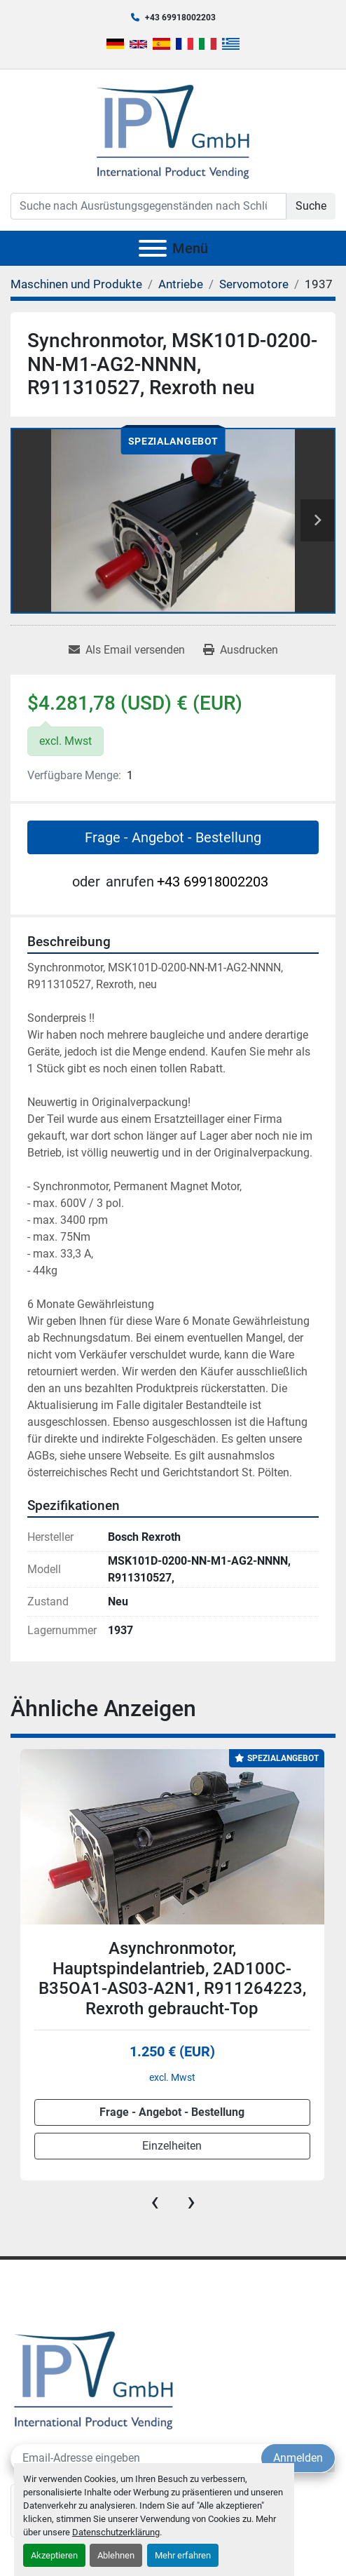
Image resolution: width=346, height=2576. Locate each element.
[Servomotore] (254, 284)
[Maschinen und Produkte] (76, 284)
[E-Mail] (136, 2458)
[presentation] (155, 2201)
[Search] (148, 206)
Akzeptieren (54, 2555)
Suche (311, 206)
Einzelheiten (172, 2145)
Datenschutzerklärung (116, 2532)
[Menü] (153, 248)
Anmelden (298, 2457)
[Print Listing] (240, 650)
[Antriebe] (180, 284)
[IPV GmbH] (94, 2378)
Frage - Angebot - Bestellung (173, 837)
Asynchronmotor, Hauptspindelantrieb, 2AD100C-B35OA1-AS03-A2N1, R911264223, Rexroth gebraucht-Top (172, 1978)
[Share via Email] (127, 650)
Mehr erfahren (183, 2555)
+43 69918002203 (180, 17)
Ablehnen (115, 2555)
